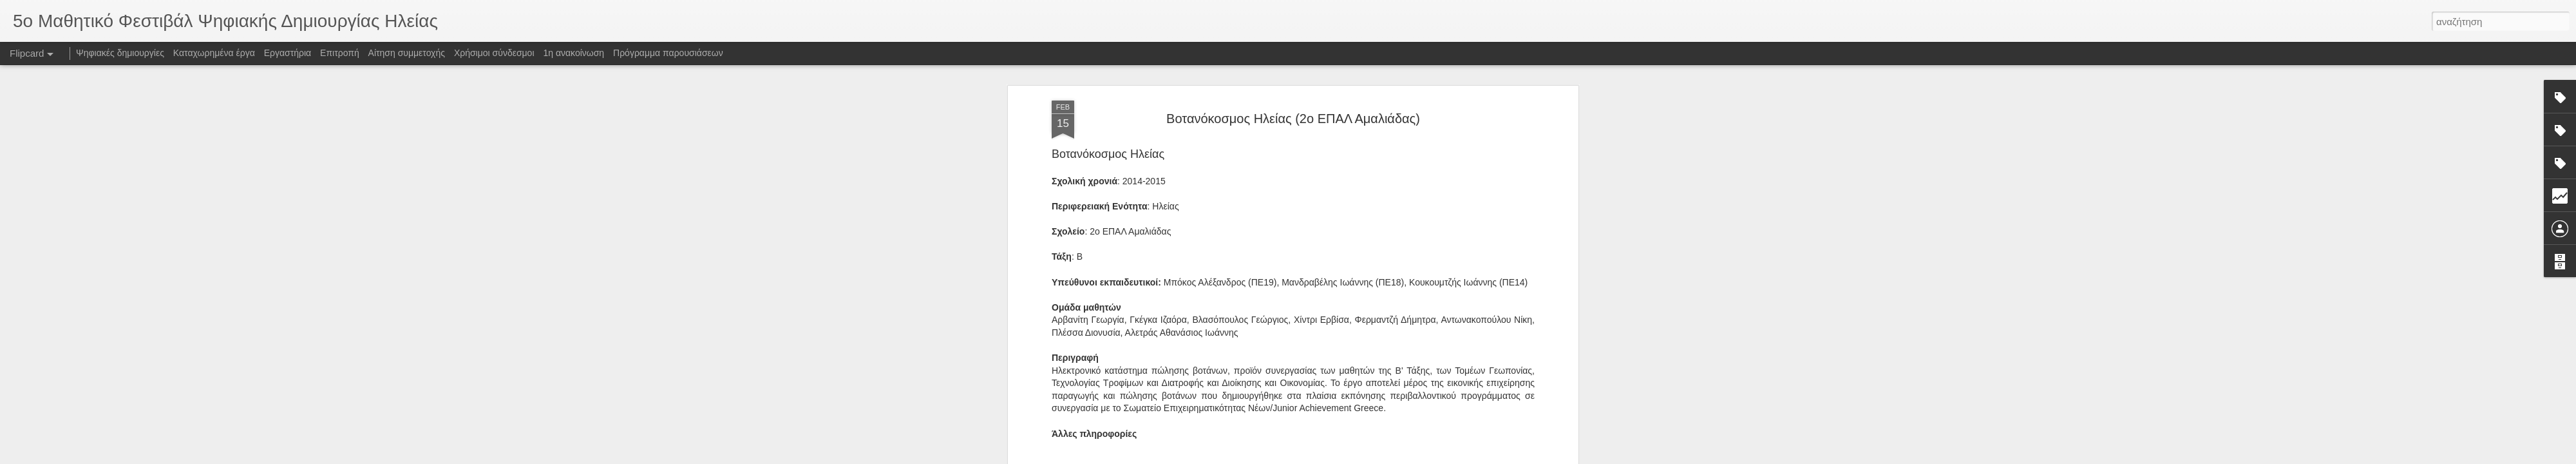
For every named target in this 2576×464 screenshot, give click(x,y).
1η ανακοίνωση (573, 53)
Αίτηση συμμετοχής (406, 53)
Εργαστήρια (288, 53)
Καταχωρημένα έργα (214, 53)
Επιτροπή (339, 53)
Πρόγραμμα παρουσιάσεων (668, 53)
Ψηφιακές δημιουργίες (120, 53)
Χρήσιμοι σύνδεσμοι (494, 53)
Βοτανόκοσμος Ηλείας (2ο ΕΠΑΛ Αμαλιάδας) (1293, 118)
